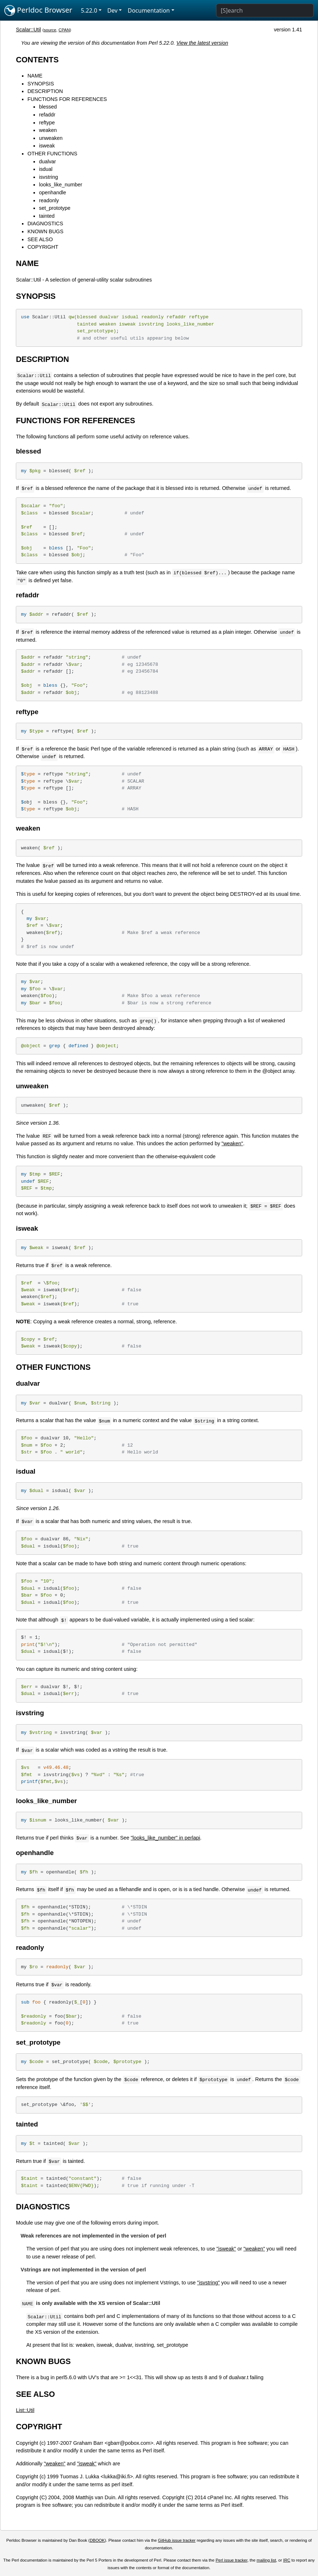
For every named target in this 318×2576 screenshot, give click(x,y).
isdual (46, 169)
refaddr (47, 115)
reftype (47, 122)
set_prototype (54, 208)
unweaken (51, 138)
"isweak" (226, 2249)
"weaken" (232, 1143)
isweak (47, 146)
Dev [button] (112, 10)
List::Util (25, 2410)
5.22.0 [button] (89, 10)
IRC (286, 2560)
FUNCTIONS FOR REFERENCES (67, 99)
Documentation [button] (148, 10)
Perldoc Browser (38, 10)
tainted (46, 216)
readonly (49, 200)
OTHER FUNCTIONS (52, 153)
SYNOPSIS (40, 84)
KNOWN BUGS (45, 231)
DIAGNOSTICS (45, 223)
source (50, 30)
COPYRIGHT (42, 247)
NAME (34, 76)
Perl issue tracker (231, 2560)
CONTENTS (37, 59)
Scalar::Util (28, 29)
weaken (48, 130)
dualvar (47, 161)
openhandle (52, 192)
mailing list (266, 2560)
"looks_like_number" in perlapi (165, 1838)
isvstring (48, 177)
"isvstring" (208, 2282)
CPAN (64, 30)
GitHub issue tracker (177, 2540)
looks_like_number (60, 184)
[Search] (265, 10)
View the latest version (202, 43)
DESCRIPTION (45, 91)
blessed (48, 107)
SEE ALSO (40, 239)
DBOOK (97, 2540)
